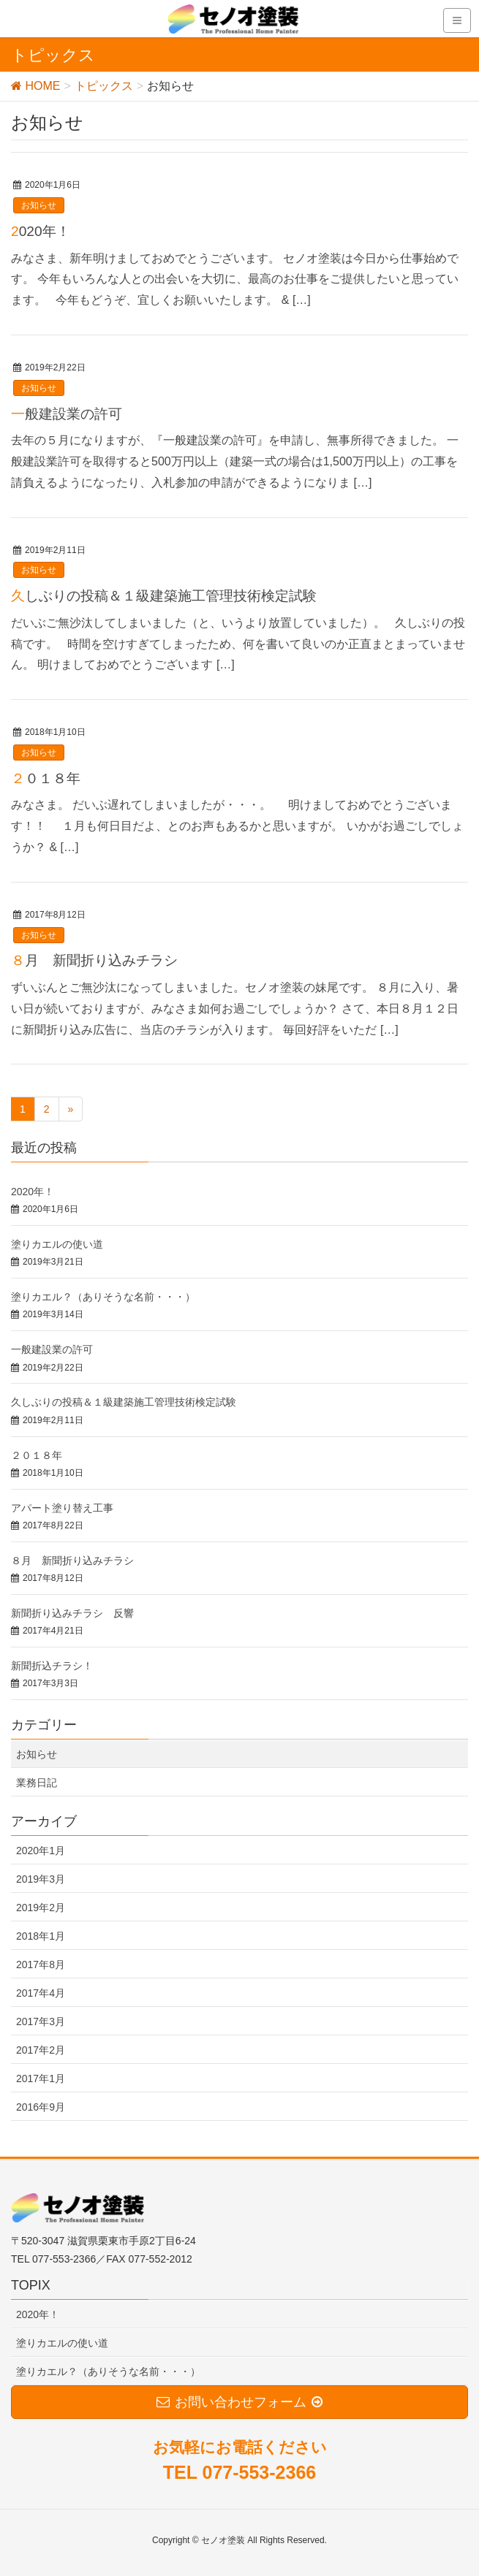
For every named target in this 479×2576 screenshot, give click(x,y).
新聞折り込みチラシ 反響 (72, 1613)
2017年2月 (40, 2050)
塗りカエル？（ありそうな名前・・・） (103, 1297)
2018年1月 (40, 1936)
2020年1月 (40, 1850)
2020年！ (40, 231)
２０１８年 (45, 778)
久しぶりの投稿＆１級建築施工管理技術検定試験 (164, 595)
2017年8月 (40, 1964)
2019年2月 (40, 1907)
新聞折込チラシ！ (52, 1666)
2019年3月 (40, 1879)
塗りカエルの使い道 (57, 1244)
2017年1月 (40, 2078)
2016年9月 (40, 2107)
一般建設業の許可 (66, 414)
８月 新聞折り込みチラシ (94, 960)
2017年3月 (40, 2021)
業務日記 (36, 1782)
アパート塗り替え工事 (62, 1508)
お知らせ (38, 205)
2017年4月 (40, 1993)
